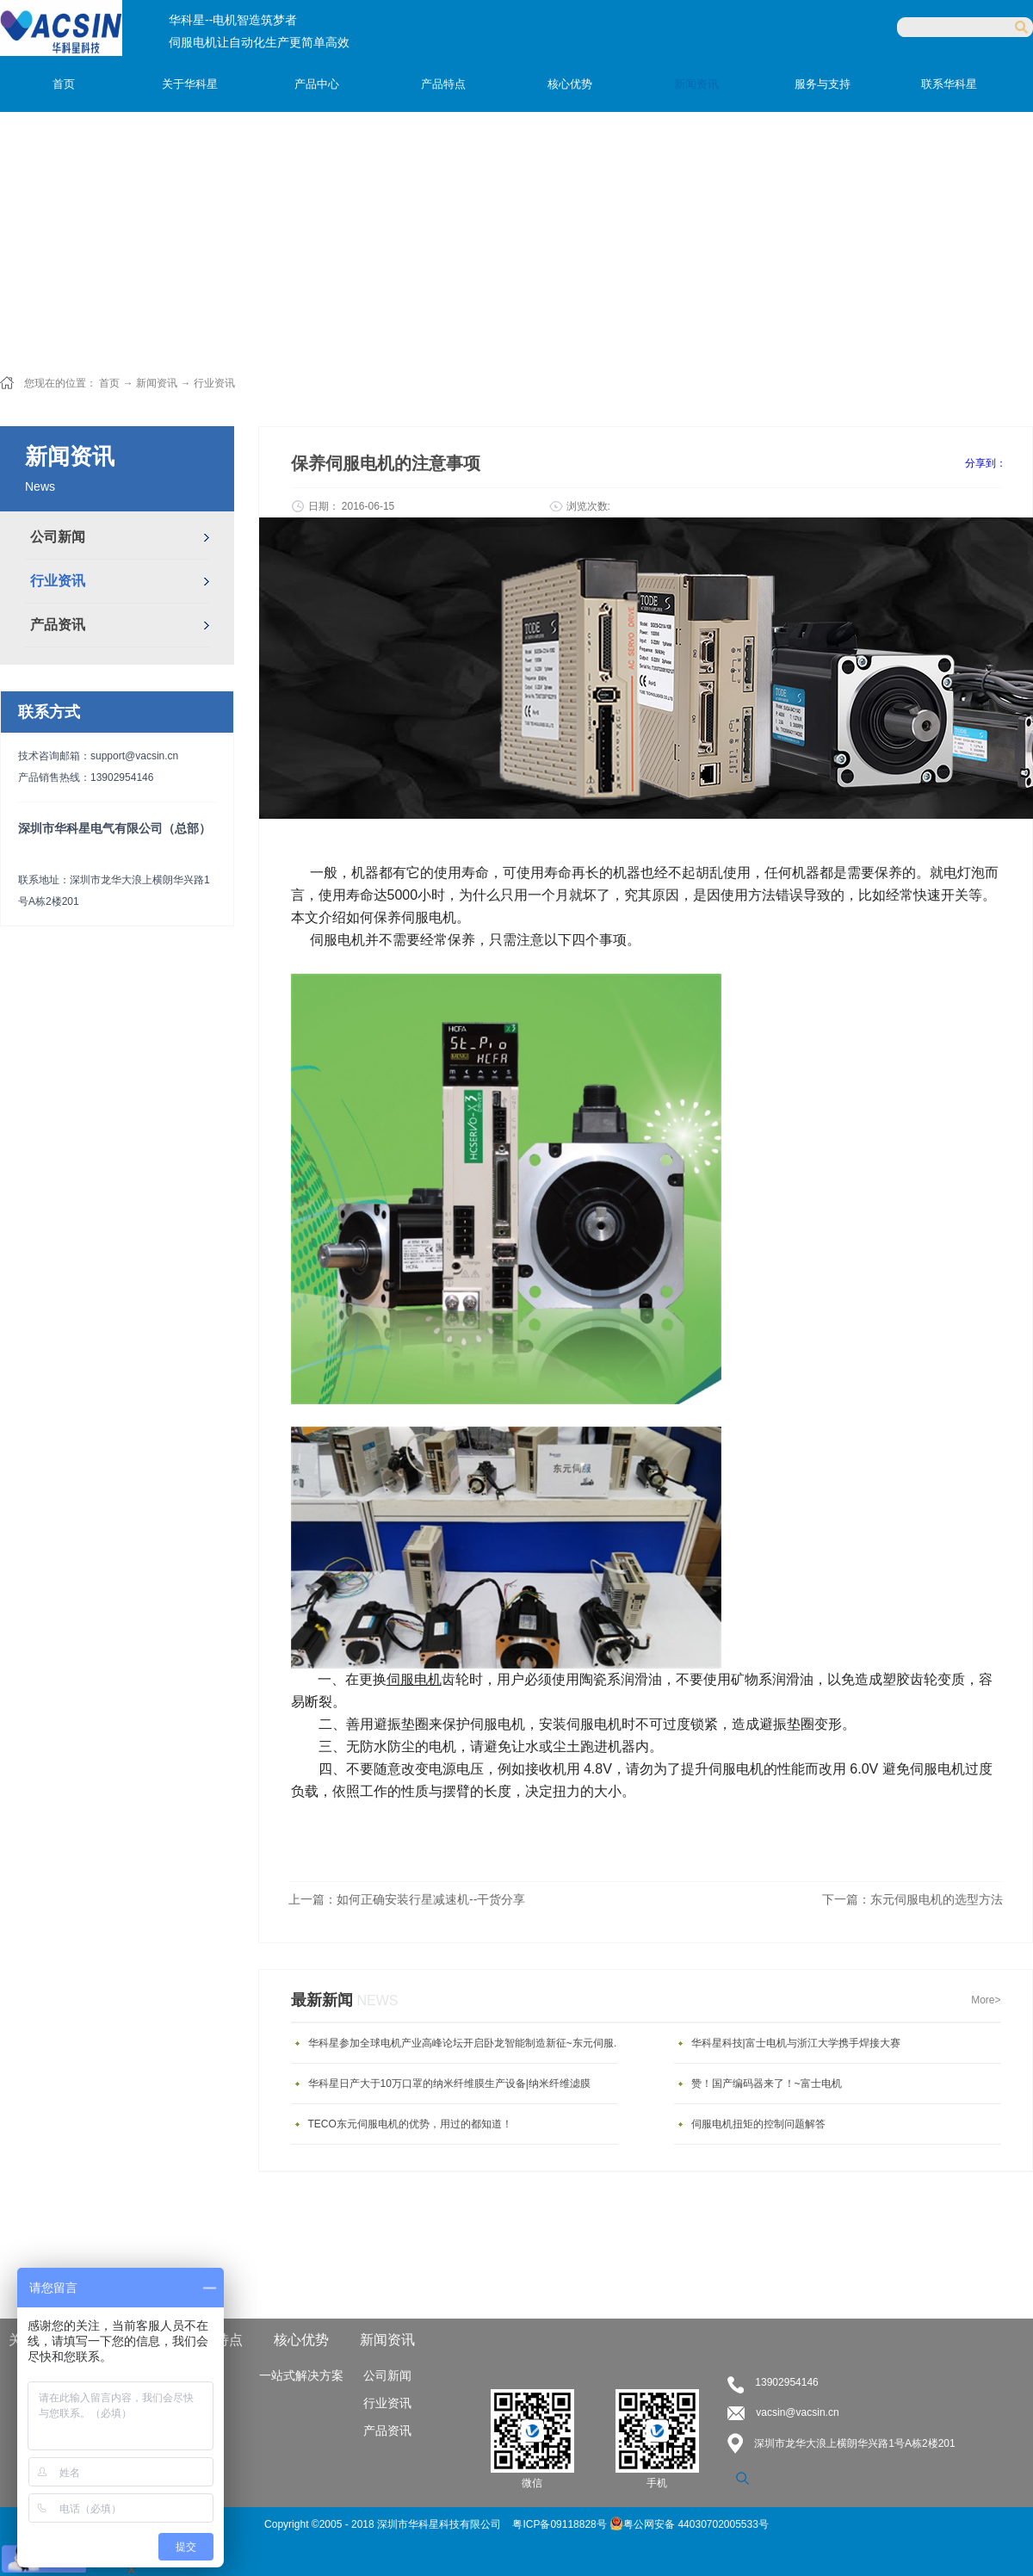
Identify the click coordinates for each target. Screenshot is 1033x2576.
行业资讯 (214, 383)
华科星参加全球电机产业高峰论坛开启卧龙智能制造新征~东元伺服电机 (467, 2043)
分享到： (985, 463)
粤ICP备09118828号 (560, 2524)
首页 (64, 83)
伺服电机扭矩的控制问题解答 (758, 2124)
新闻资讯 (156, 383)
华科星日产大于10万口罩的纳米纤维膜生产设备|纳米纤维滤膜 (449, 2084)
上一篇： (406, 1899)
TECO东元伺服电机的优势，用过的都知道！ (410, 2124)
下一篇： (912, 1899)
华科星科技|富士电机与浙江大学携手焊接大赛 (795, 2043)
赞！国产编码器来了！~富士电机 (766, 2084)
